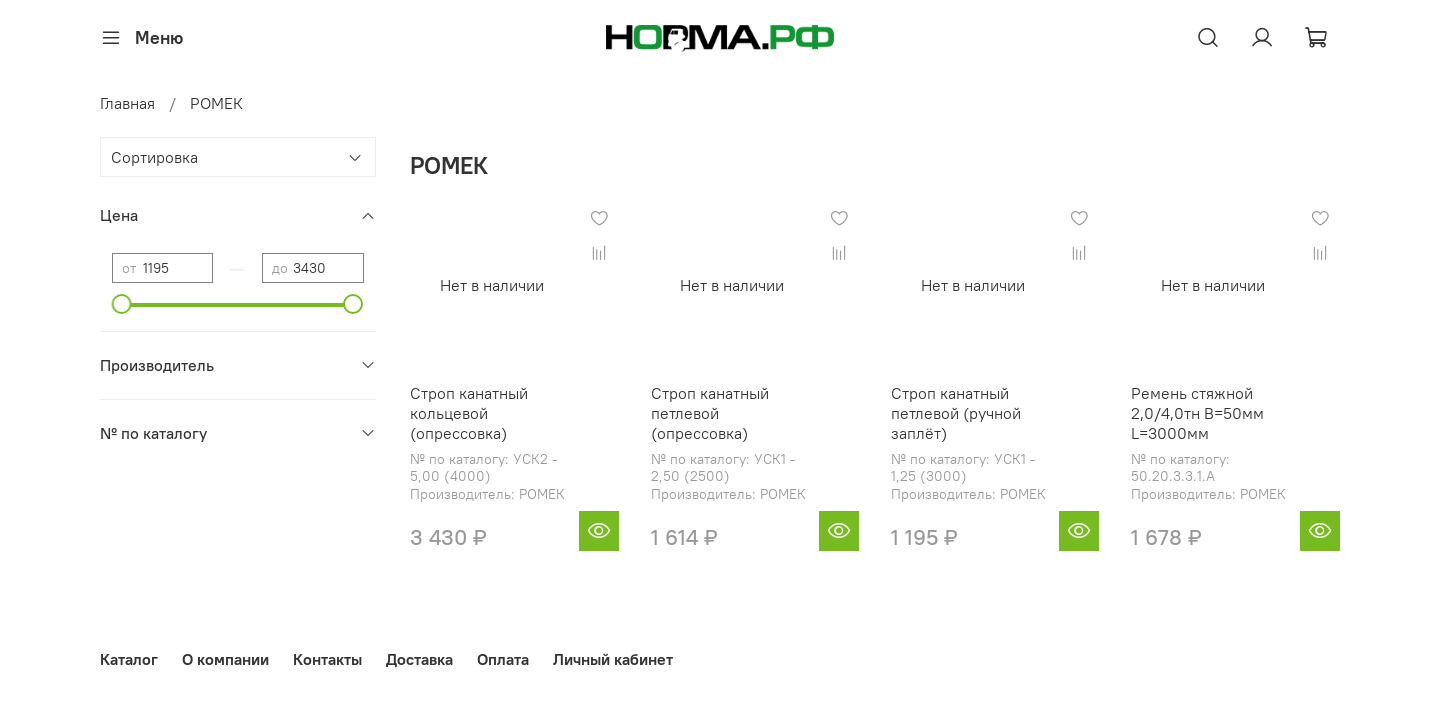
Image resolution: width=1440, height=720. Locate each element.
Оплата (503, 659)
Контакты (327, 659)
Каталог (129, 659)
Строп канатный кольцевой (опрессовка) (469, 413)
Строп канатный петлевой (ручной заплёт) (956, 413)
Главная (127, 103)
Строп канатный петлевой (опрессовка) (710, 413)
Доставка (419, 659)
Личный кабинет (613, 659)
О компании (225, 659)
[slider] (122, 304)
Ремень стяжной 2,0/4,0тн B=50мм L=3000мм (1197, 413)
